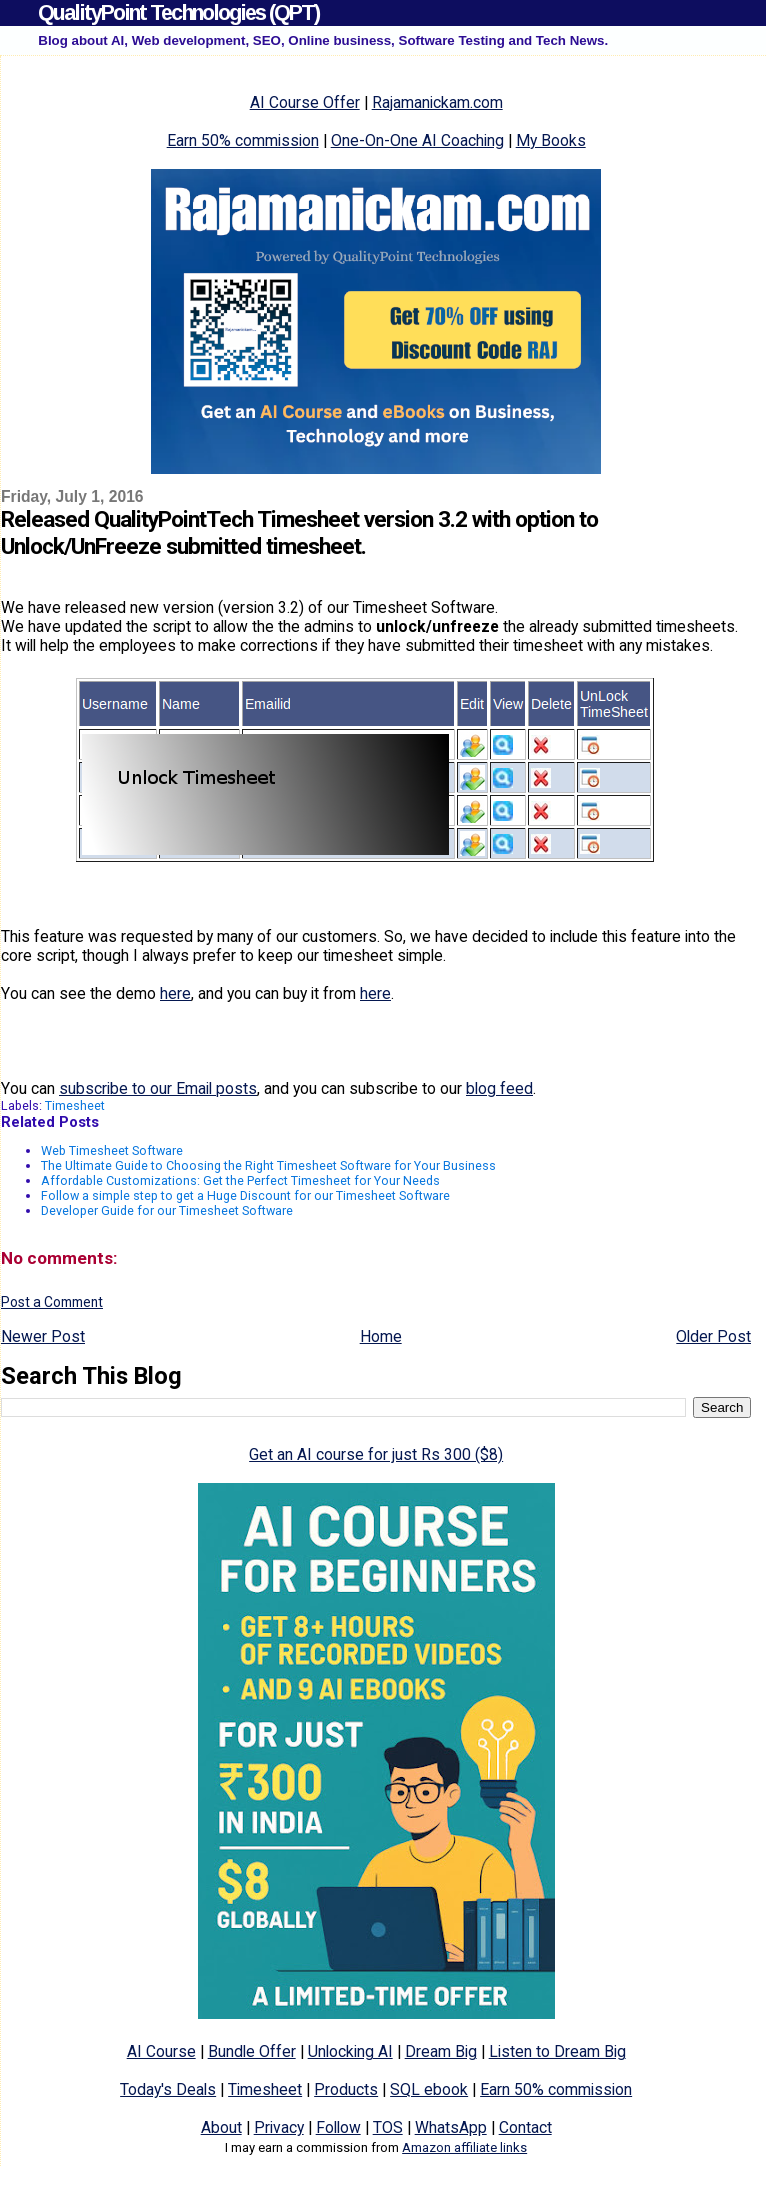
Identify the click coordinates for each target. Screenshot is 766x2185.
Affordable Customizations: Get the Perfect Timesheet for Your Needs (240, 1180)
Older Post (713, 1336)
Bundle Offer (252, 2051)
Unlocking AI (350, 2051)
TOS (388, 2127)
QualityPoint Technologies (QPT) (178, 12)
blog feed (499, 1088)
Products (346, 2089)
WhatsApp (451, 2127)
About (221, 2127)
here (175, 993)
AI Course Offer (305, 102)
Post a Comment (52, 1302)
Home (381, 1336)
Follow (338, 2127)
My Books (551, 140)
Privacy (279, 2127)
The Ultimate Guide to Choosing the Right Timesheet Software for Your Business (268, 1165)
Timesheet (75, 1105)
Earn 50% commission (243, 140)
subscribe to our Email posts (158, 1088)
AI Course (161, 2051)
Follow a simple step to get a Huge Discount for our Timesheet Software (245, 1195)
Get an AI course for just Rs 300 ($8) (376, 1454)
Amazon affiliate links (464, 2147)
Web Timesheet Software (112, 1150)
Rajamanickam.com (437, 102)
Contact (525, 2127)
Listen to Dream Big (557, 2051)
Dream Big (441, 2051)
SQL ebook (429, 2089)
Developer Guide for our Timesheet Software (167, 1210)
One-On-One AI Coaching (417, 140)
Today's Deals (168, 2089)
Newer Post (43, 1336)
